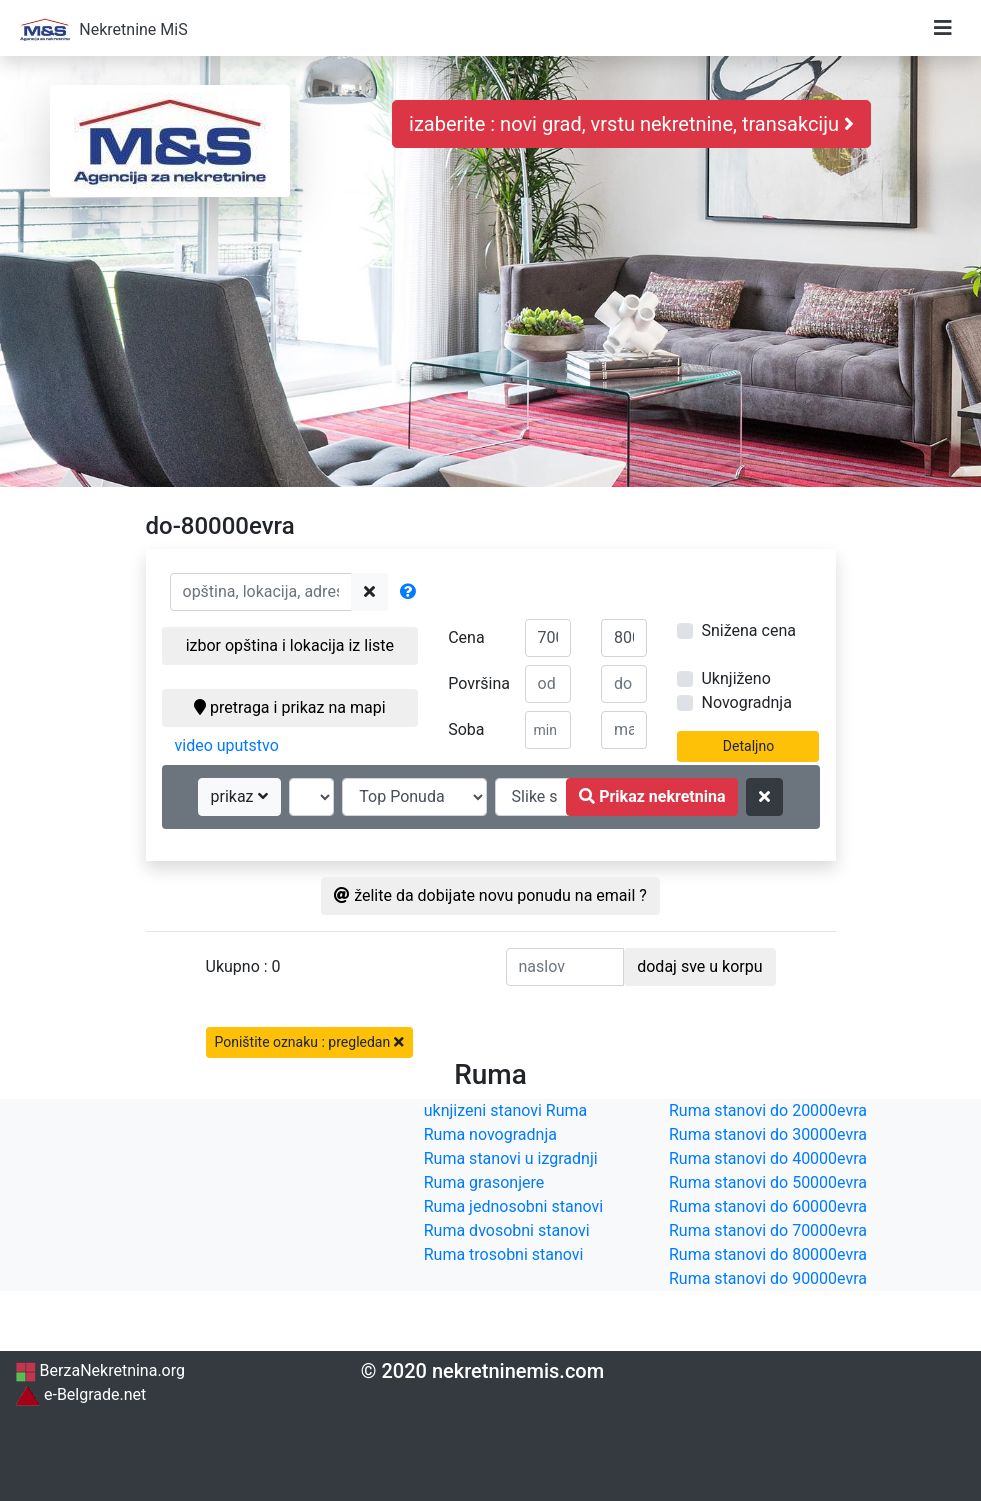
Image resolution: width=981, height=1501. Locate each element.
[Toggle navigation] (943, 28)
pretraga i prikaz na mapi (289, 707)
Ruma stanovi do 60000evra (768, 1206)
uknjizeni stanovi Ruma (506, 1110)
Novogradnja (746, 702)
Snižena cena (748, 630)
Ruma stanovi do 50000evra (768, 1182)
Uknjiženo (735, 678)
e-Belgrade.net (80, 1394)
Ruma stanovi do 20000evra (768, 1110)
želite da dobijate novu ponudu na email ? (490, 895)
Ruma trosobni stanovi (504, 1254)
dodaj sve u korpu (699, 966)
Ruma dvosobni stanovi (507, 1230)
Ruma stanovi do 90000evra (768, 1278)
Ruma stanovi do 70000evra (768, 1230)
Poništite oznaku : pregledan (309, 1042)
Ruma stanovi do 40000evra (768, 1158)
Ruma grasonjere (484, 1182)
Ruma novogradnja (490, 1134)
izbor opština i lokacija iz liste (290, 645)
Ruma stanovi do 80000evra (768, 1254)
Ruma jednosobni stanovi (513, 1206)
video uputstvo (227, 745)
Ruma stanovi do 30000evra (768, 1134)
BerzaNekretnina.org (100, 1370)
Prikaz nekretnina (652, 796)
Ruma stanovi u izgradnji (511, 1158)
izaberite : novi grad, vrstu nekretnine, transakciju (631, 124)
